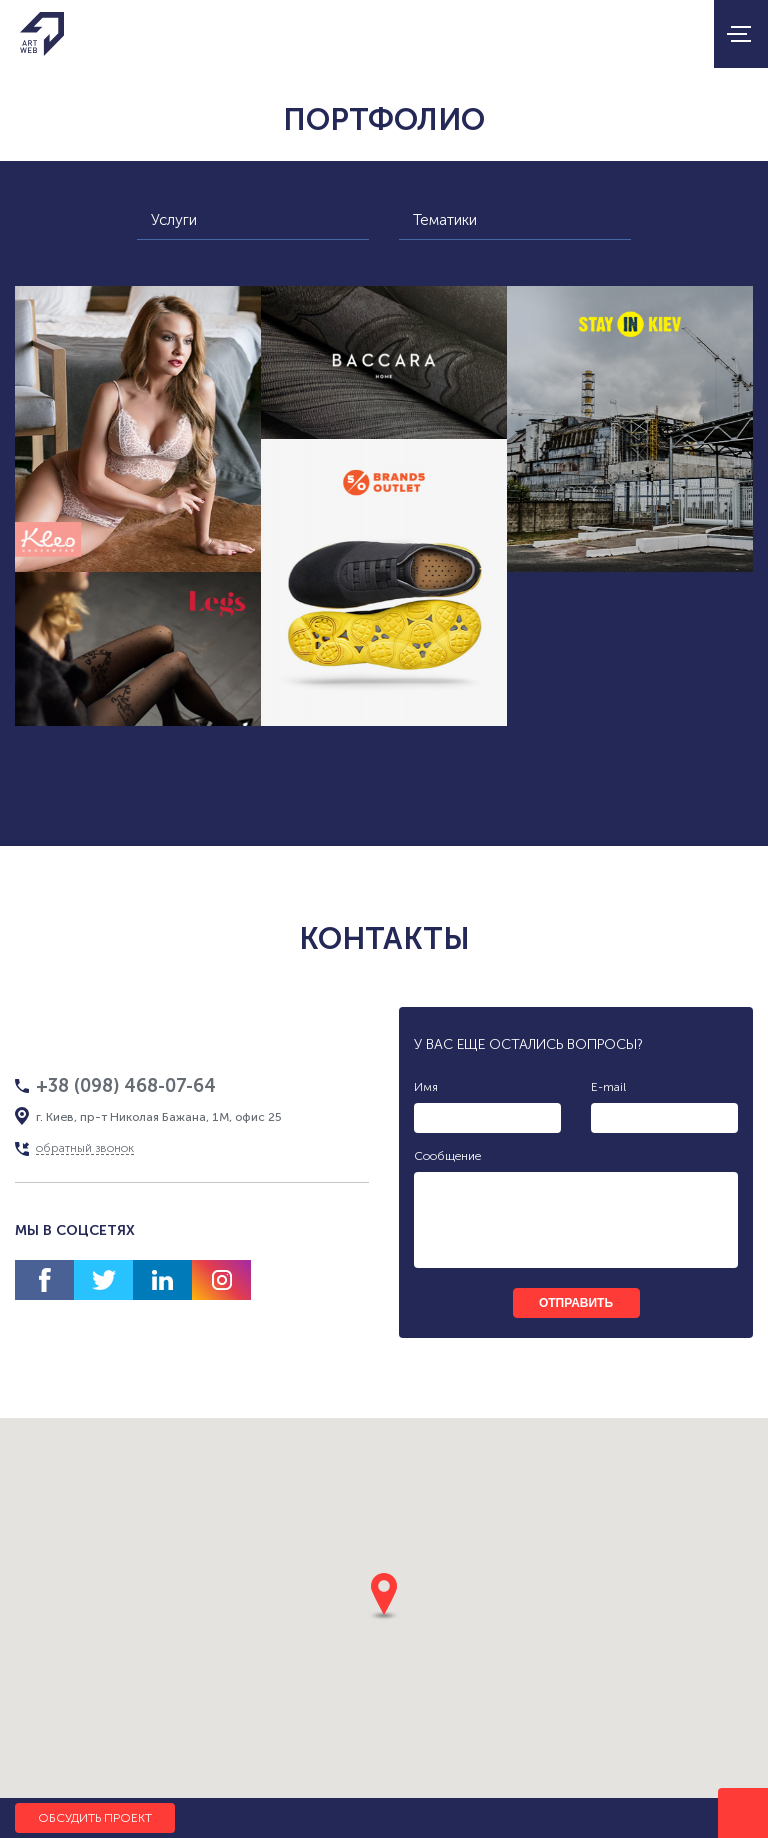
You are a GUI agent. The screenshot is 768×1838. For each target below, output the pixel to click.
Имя (426, 1087)
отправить (576, 1303)
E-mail (608, 1087)
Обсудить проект (95, 1818)
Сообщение (447, 1156)
